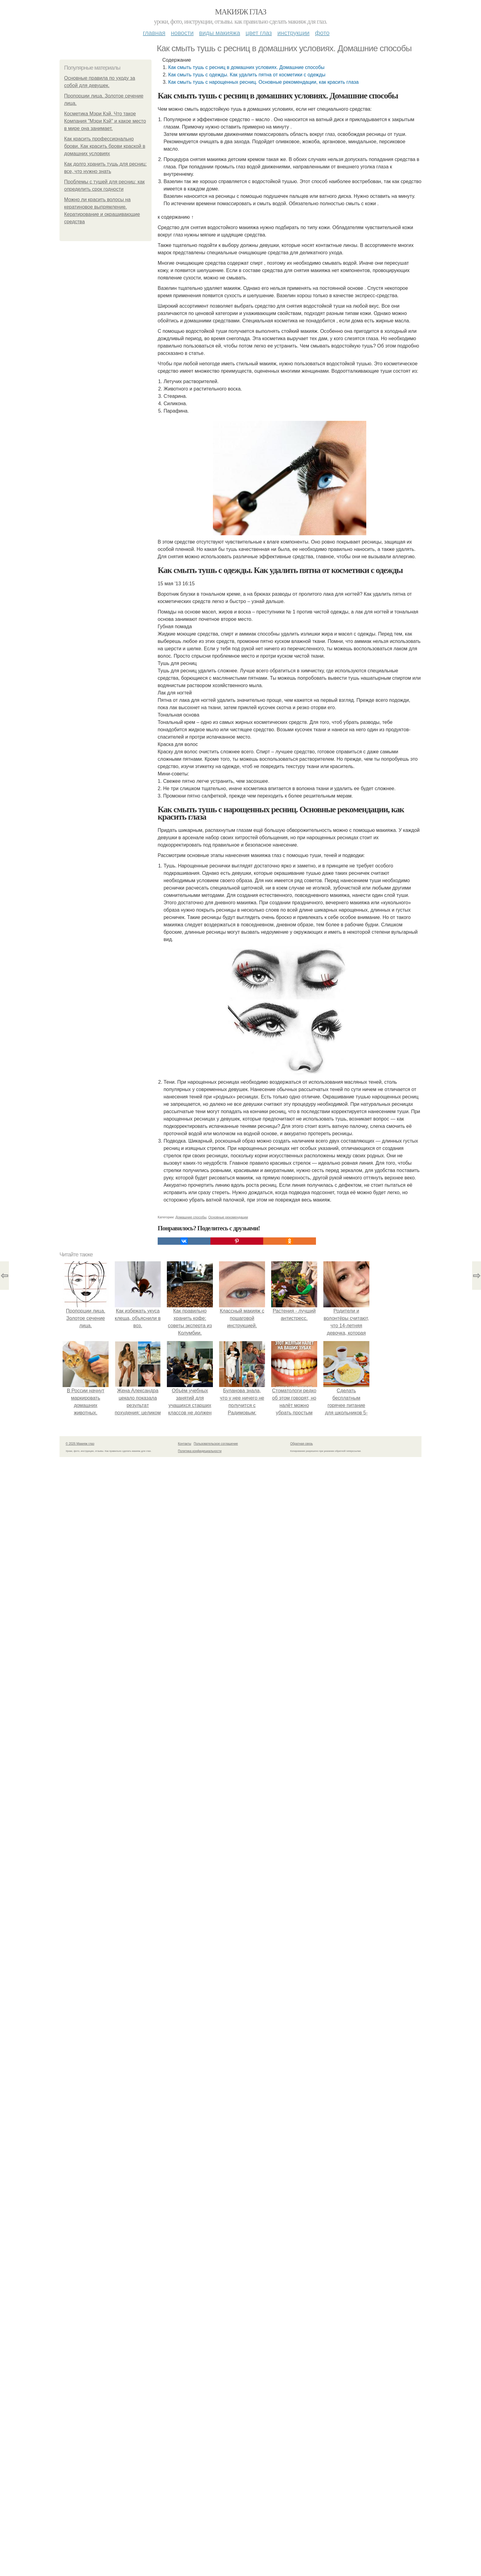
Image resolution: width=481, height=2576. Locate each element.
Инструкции (293, 32)
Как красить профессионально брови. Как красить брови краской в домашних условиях (104, 146)
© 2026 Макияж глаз (80, 2502)
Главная (154, 32)
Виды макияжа (219, 32)
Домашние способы (190, 2276)
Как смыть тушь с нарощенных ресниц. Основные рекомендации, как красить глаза (263, 82)
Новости (182, 32)
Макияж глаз (240, 11)
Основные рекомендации (228, 2276)
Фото (322, 32)
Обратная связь (301, 2502)
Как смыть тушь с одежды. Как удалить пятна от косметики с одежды (246, 74)
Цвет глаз (259, 32)
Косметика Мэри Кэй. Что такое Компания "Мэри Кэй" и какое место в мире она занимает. (105, 121)
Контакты (184, 2502)
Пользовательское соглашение (216, 2502)
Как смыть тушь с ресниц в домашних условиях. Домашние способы (246, 67)
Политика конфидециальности (199, 2510)
